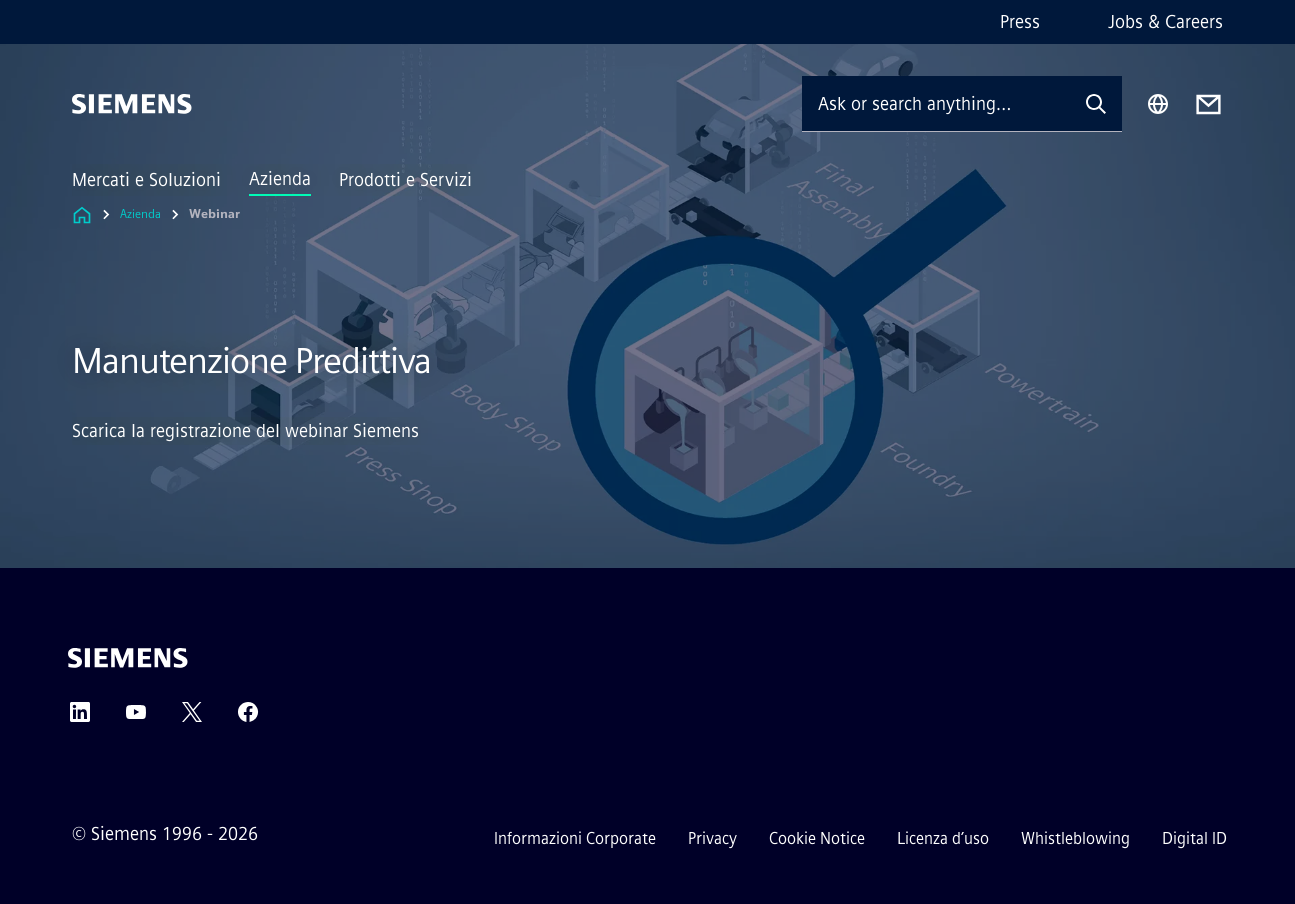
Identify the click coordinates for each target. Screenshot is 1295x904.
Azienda (280, 179)
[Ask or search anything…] (936, 103)
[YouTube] (136, 718)
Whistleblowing (1075, 838)
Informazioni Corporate (575, 838)
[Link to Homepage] (82, 214)
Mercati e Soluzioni (146, 180)
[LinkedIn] (80, 718)
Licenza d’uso (943, 838)
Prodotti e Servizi (405, 180)
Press (1020, 22)
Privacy (712, 838)
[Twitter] (192, 718)
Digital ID (1194, 838)
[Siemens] (132, 104)
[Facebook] (248, 718)
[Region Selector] (1158, 104)
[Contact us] (1208, 104)
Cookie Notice (817, 838)
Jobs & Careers (1165, 22)
